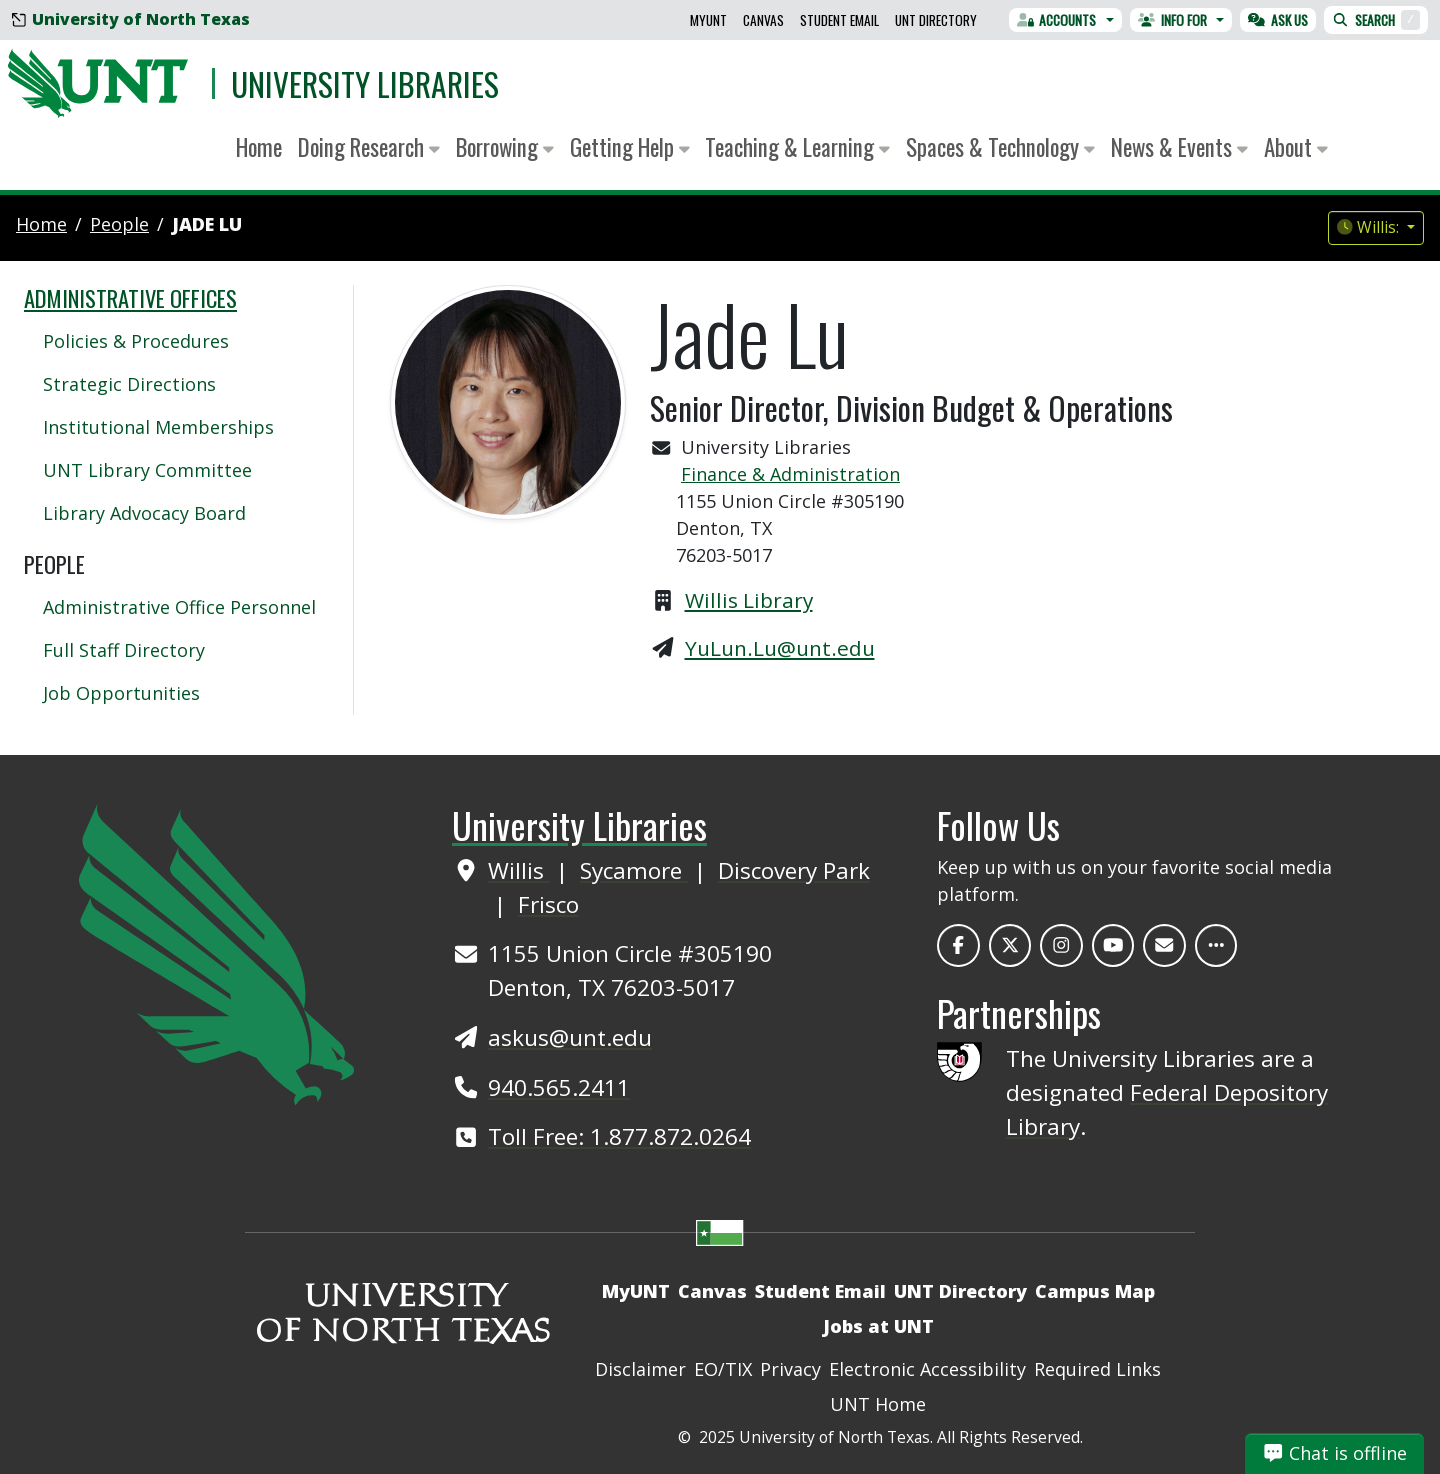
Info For (1172, 20)
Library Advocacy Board (144, 513)
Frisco (548, 904)
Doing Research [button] (369, 147)
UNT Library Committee (147, 470)
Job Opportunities (121, 693)
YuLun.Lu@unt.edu (780, 648)
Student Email (839, 20)
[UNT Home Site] (216, 952)
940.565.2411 (559, 1087)
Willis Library (749, 600)
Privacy (790, 1369)
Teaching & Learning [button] (797, 147)
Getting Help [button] (630, 147)
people (119, 224)
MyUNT (708, 20)
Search (1376, 20)
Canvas (763, 20)
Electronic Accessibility (927, 1369)
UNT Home (878, 1404)
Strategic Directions (129, 384)
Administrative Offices (130, 298)
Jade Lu (207, 224)
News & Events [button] (1179, 147)
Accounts (1057, 20)
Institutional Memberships (158, 427)
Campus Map (1095, 1291)
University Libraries (365, 83)
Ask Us (1278, 20)
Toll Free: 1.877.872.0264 (619, 1136)
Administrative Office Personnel (179, 607)
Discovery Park (794, 870)
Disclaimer (640, 1369)
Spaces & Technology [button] (1000, 147)
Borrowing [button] (505, 147)
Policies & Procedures (136, 341)
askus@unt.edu (570, 1037)
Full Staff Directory (124, 650)
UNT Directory (936, 20)
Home (259, 147)
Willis (519, 870)
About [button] (1296, 147)
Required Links (1097, 1369)
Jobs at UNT (878, 1326)
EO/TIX (723, 1369)
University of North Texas (131, 19)
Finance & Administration (790, 474)
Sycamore (634, 870)
